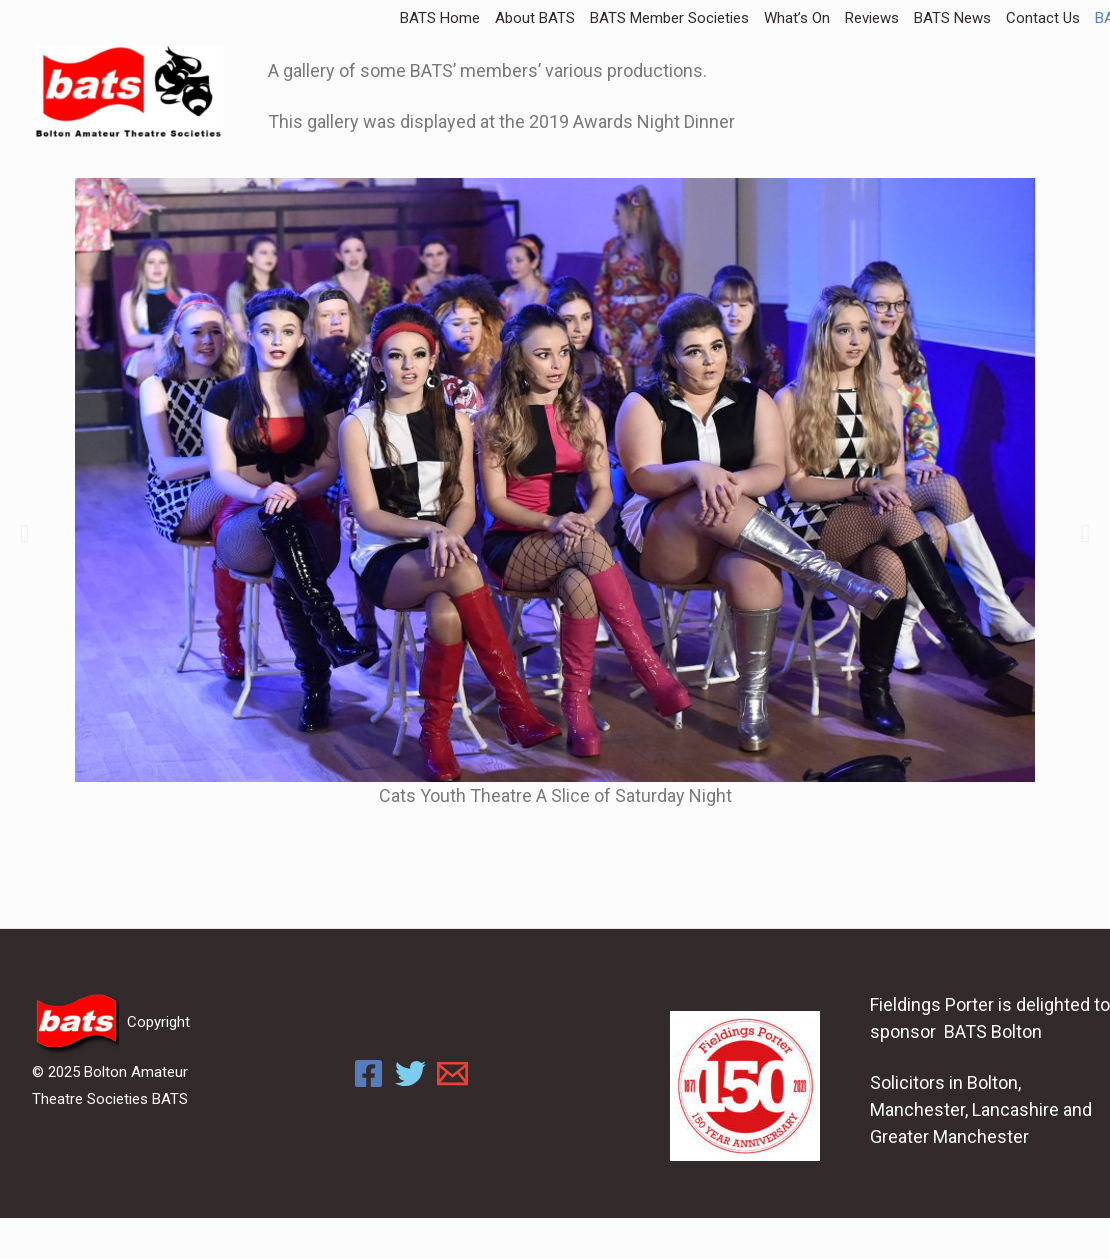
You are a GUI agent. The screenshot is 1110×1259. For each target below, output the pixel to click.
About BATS (535, 18)
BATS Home (440, 18)
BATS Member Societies (669, 18)
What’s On (797, 18)
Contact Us (1043, 18)
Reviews (872, 18)
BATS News (952, 18)
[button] (24, 533)
